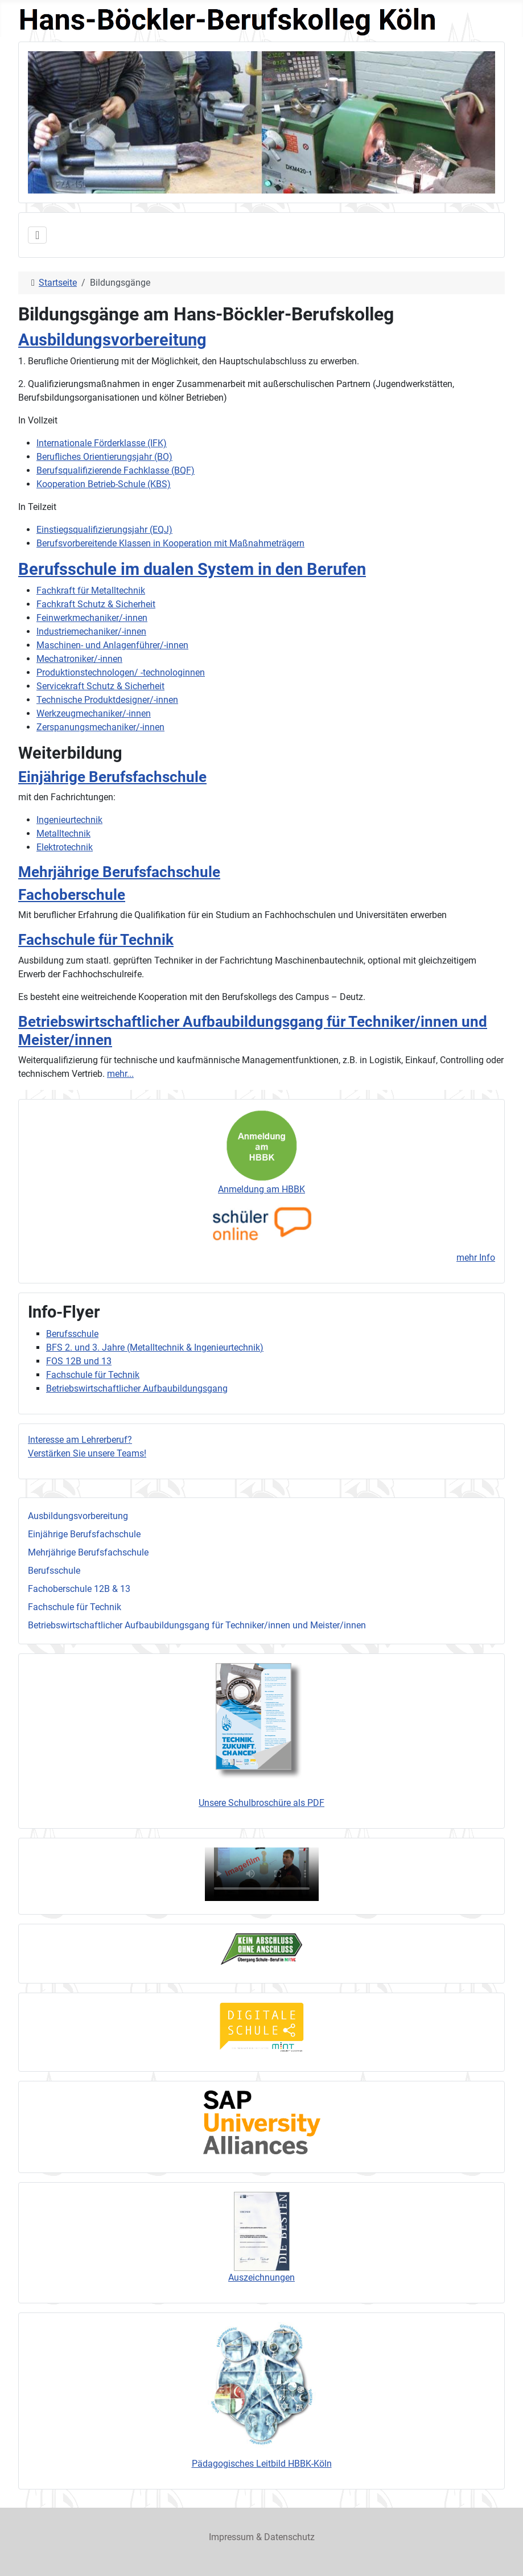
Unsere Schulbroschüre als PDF (261, 1802)
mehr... (120, 1073)
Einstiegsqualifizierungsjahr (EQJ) (104, 529)
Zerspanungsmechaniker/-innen (100, 727)
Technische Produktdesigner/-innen (107, 699)
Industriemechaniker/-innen (91, 631)
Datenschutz (289, 2537)
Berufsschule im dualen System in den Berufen (192, 569)
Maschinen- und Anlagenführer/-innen (112, 645)
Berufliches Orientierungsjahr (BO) (104, 456)
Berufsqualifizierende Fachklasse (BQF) (115, 470)
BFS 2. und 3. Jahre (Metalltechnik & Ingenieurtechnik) (154, 1347)
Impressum (231, 2537)
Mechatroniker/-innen (79, 658)
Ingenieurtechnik (69, 819)
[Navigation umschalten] (37, 235)
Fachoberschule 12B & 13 (79, 1588)
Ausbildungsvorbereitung (78, 1516)
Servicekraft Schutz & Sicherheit (100, 686)
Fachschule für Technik (74, 1607)
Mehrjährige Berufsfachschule (88, 1552)
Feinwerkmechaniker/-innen (91, 617)
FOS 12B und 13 (79, 1361)
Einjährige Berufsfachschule (84, 1534)
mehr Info (475, 1257)
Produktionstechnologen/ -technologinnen (120, 672)
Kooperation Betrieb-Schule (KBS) (103, 484)
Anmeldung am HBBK (261, 1189)
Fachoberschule (71, 894)
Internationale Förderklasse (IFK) (101, 443)
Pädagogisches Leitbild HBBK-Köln (262, 2463)
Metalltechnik (63, 833)
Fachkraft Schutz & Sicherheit (95, 604)
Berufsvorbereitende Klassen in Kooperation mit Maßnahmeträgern (170, 543)
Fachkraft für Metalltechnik (90, 590)
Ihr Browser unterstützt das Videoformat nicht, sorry (262, 1874)
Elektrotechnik (64, 847)
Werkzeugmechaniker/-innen (93, 713)
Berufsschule (54, 1570)
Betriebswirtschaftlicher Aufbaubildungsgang (137, 1388)
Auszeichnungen (261, 2277)
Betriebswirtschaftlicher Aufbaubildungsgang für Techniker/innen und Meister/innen (197, 1625)
